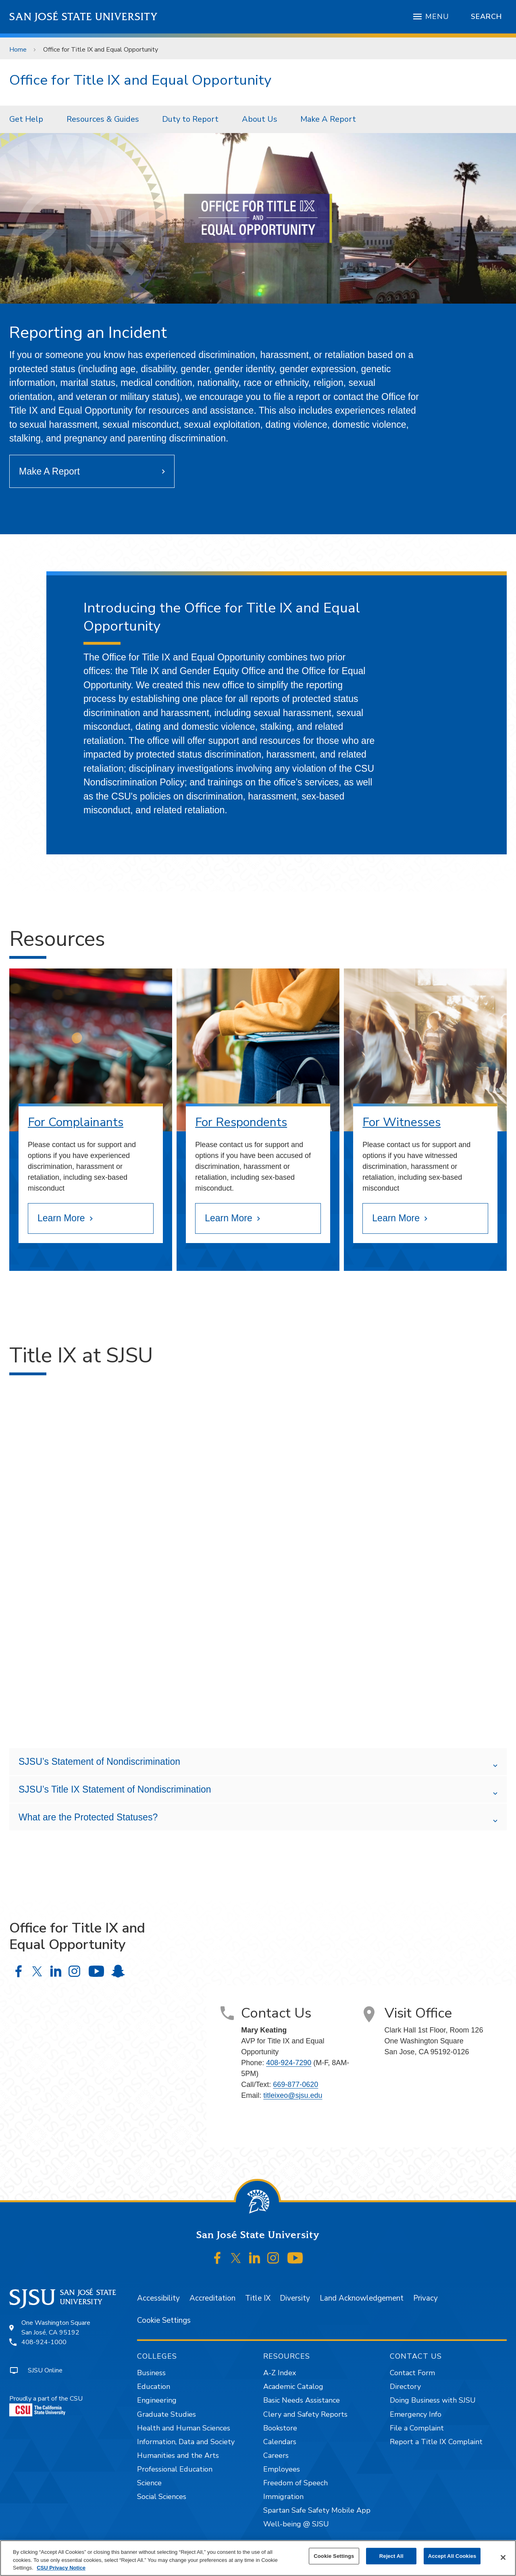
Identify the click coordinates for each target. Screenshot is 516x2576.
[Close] (503, 2557)
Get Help (26, 119)
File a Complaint (417, 2428)
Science (149, 2483)
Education (153, 2386)
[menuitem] (28, 119)
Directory (405, 2386)
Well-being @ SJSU (296, 2524)
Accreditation (212, 2298)
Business (151, 2373)
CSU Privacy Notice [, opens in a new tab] (61, 2568)
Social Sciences (161, 2496)
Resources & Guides (103, 119)
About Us (259, 119)
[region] (258, 2558)
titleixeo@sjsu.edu (292, 2095)
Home (18, 49)
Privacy (425, 2298)
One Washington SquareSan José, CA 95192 (55, 2327)
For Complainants (75, 1122)
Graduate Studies (166, 2414)
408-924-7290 (288, 2063)
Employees (281, 2469)
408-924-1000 (44, 2342)
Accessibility (158, 2298)
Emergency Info (415, 2414)
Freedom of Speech (295, 2483)
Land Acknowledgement (362, 2298)
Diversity (295, 2298)
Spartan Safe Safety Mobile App (316, 2510)
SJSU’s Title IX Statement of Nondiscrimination (115, 1789)
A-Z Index (279, 2373)
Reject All (391, 2556)
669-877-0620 (295, 2084)
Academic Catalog (293, 2386)
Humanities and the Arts (178, 2455)
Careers (276, 2455)
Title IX (257, 2298)
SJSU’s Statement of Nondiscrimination (99, 1761)
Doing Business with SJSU (433, 2400)
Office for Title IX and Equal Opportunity (100, 49)
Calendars (279, 2442)
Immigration (283, 2496)
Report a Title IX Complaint (436, 2442)
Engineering (157, 2400)
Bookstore (280, 2428)
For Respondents (241, 1122)
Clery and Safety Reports (305, 2414)
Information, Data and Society (186, 2442)
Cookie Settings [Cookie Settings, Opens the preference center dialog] (334, 2556)
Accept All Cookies (452, 2556)
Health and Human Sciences (183, 2428)
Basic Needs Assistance (301, 2400)
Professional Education (174, 2469)
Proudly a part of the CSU (46, 2405)
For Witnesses (401, 1122)
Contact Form (412, 2373)
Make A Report (328, 119)
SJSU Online (45, 2370)
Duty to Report (190, 119)
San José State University (83, 16)
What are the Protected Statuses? (88, 1817)
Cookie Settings (164, 2320)
